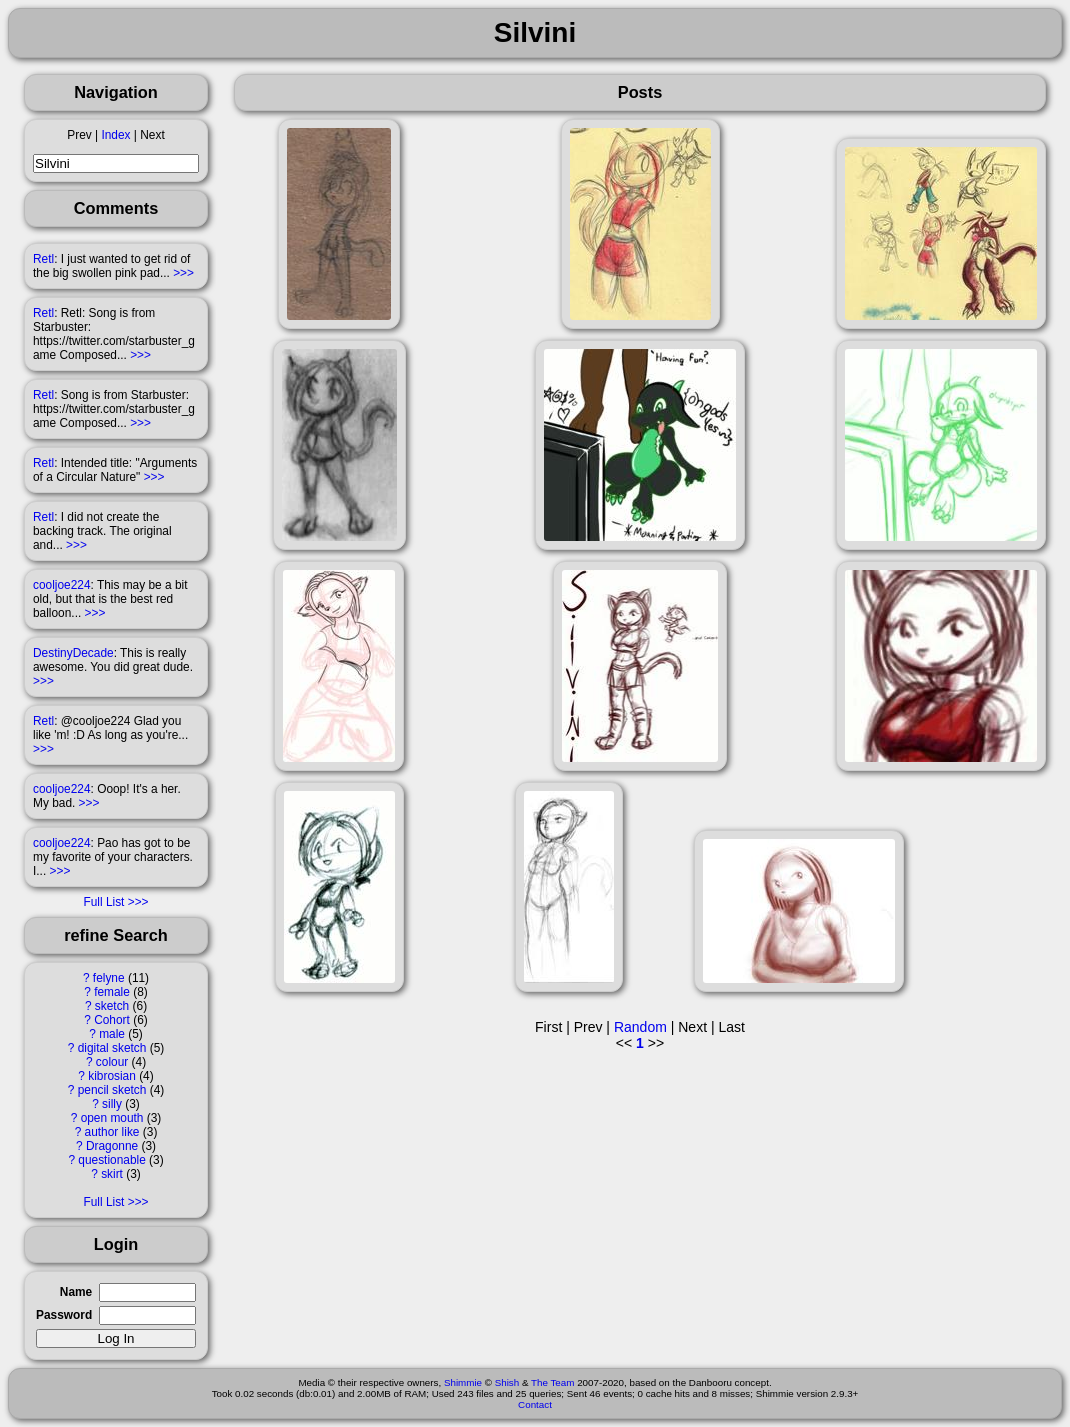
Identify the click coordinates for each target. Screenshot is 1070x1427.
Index (115, 135)
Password (64, 1315)
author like (112, 1132)
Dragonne (112, 1146)
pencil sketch (112, 1090)
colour (112, 1062)
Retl (43, 259)
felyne (109, 978)
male (112, 1034)
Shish (507, 1382)
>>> (183, 273)
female (112, 992)
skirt (112, 1174)
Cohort (112, 1020)
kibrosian (112, 1076)
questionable (111, 1160)
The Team (552, 1382)
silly (112, 1104)
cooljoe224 (62, 585)
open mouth (112, 1118)
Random (640, 1027)
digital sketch (112, 1048)
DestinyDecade (73, 653)
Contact (535, 1404)
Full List (103, 902)
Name (76, 1292)
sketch (112, 1006)
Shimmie (463, 1382)
